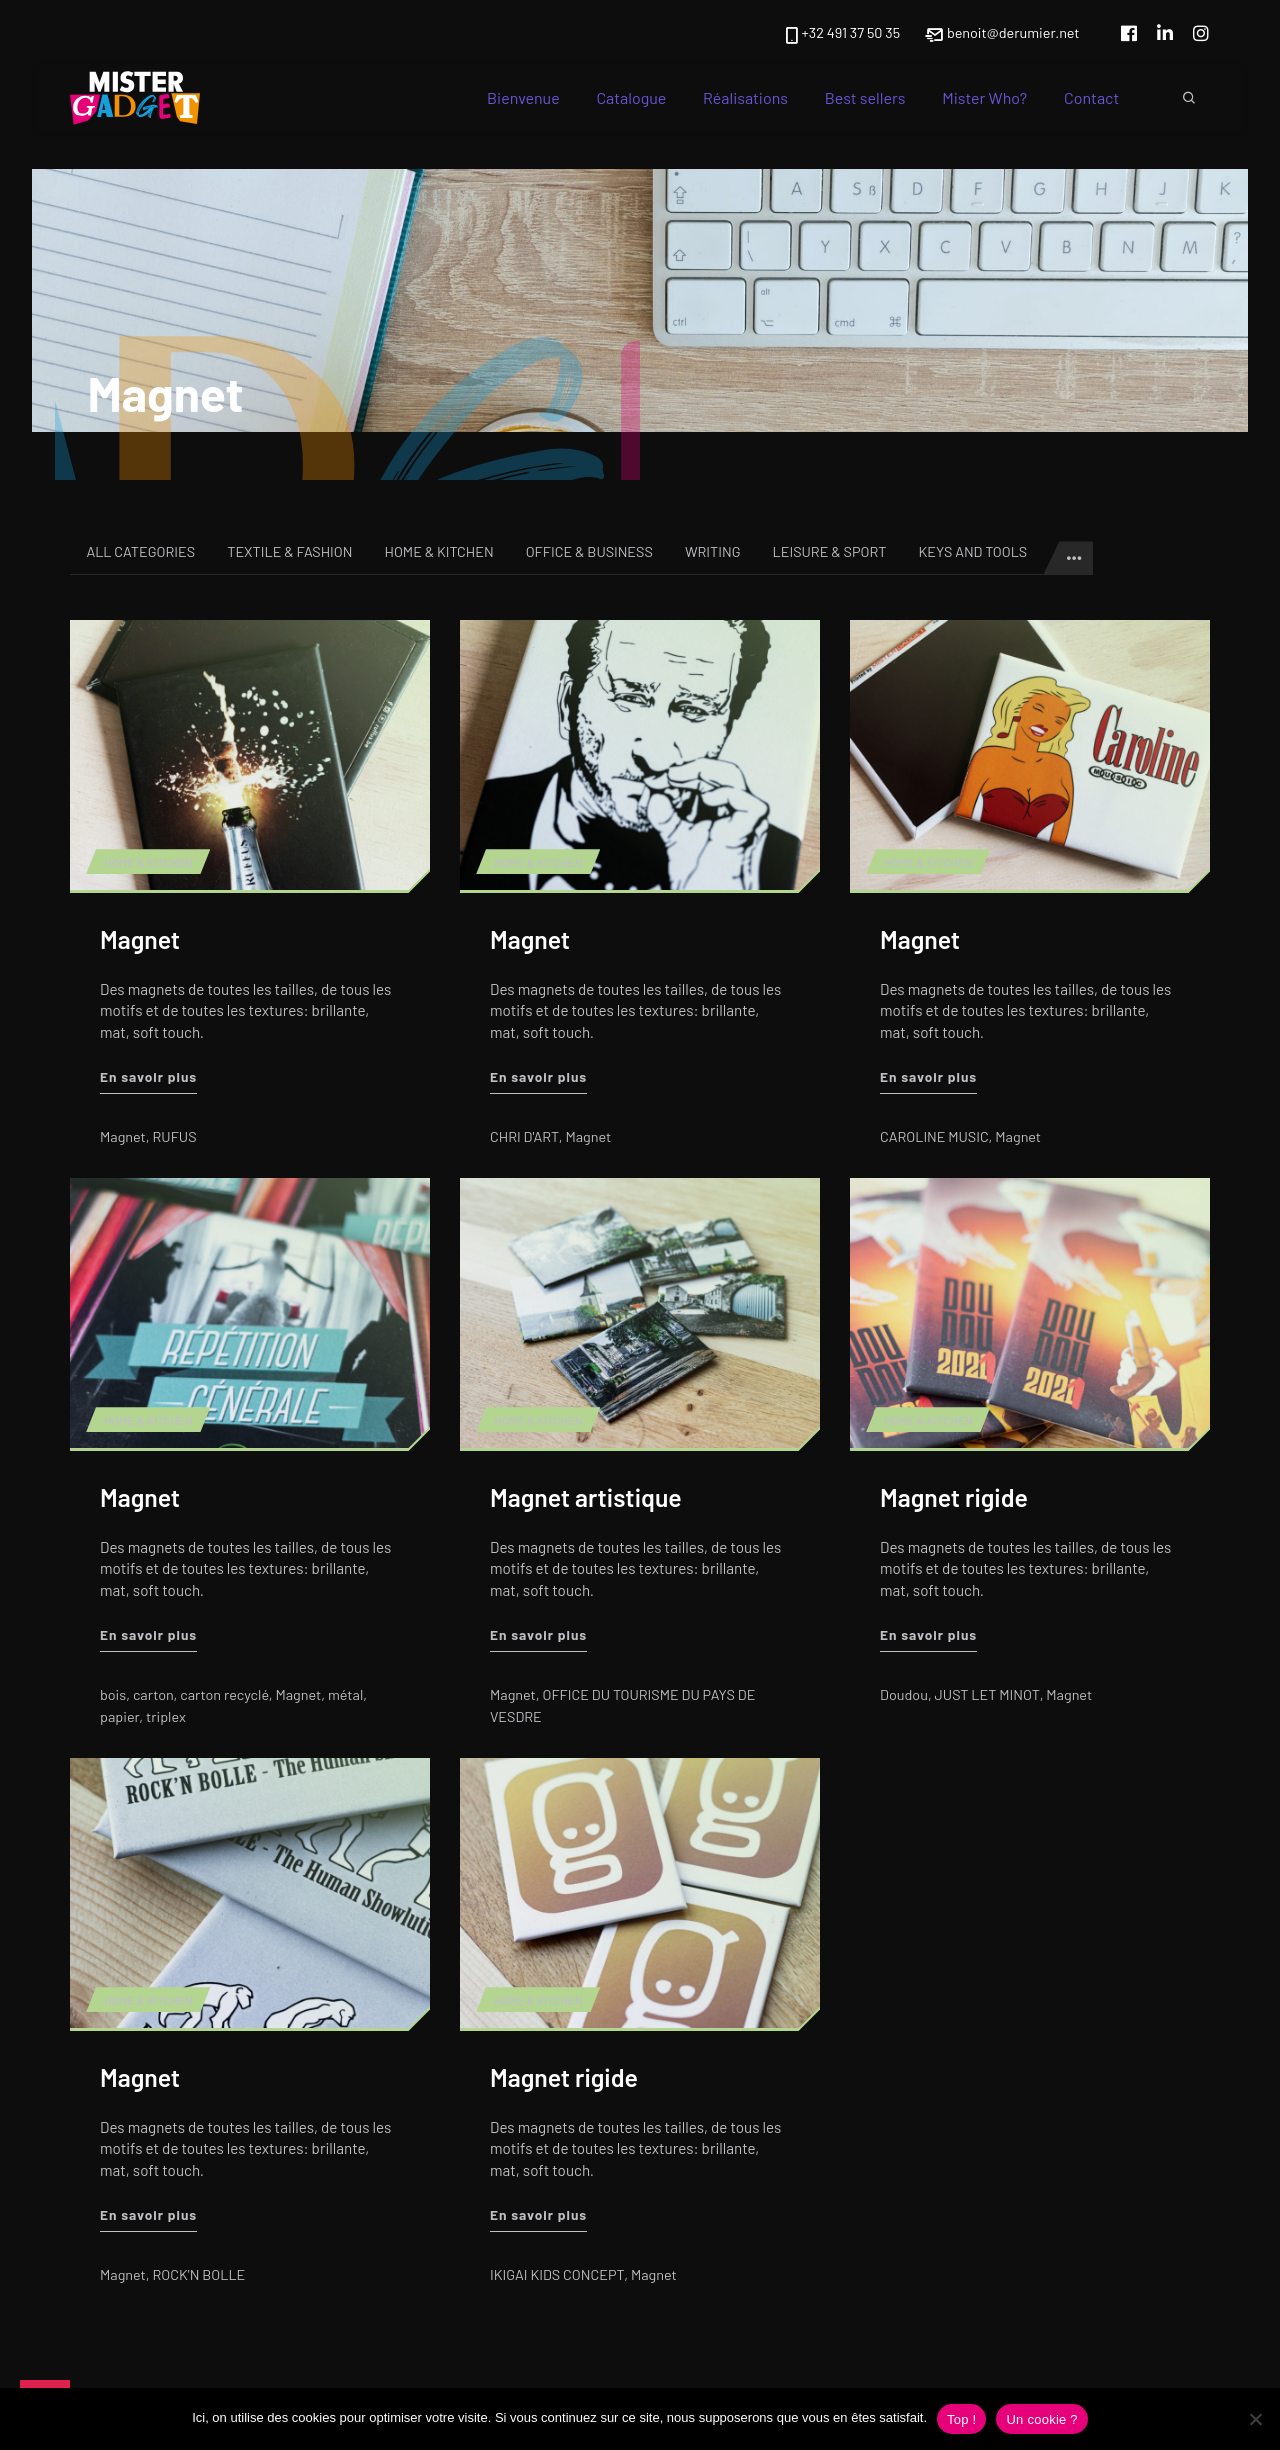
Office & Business (589, 551)
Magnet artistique (586, 1497)
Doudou (904, 1694)
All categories (140, 551)
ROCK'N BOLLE (199, 2274)
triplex (166, 1716)
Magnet (140, 939)
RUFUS (175, 1136)
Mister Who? (984, 97)
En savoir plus (148, 1075)
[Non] (1255, 2419)
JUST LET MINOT (986, 1694)
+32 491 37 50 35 (841, 34)
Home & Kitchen (438, 551)
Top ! (961, 2419)
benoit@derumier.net (1002, 34)
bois (113, 1694)
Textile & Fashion (289, 551)
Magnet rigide (954, 1497)
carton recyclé (225, 1694)
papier (119, 1716)
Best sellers (865, 97)
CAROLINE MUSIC (934, 1136)
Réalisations (745, 97)
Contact (1091, 97)
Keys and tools (972, 551)
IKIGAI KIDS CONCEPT (557, 2274)
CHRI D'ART (524, 1136)
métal (345, 1694)
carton (153, 1694)
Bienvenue (523, 97)
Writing (713, 551)
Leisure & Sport (830, 551)
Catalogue (632, 97)
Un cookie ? (1041, 2419)
